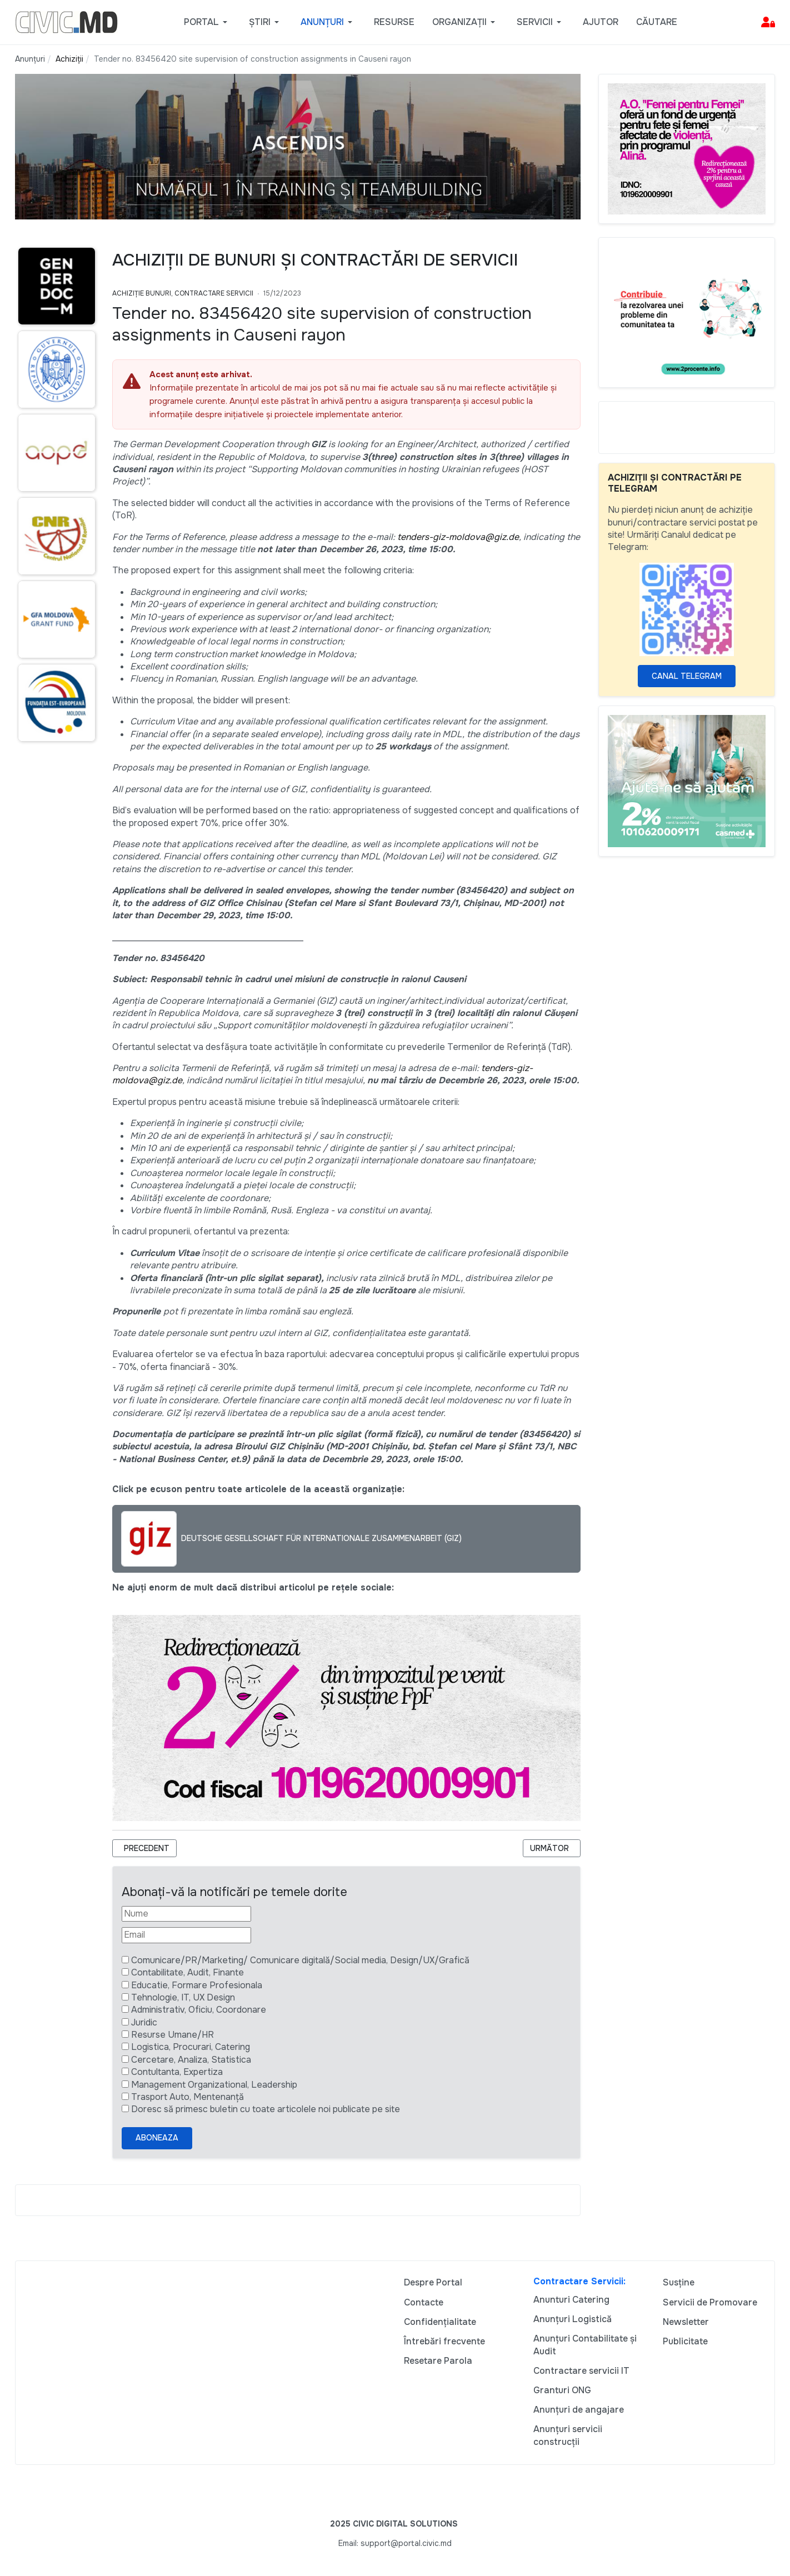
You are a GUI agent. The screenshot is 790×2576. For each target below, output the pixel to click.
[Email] (186, 1935)
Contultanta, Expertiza (177, 2072)
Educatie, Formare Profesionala (196, 1985)
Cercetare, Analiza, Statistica (191, 2059)
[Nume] (186, 1914)
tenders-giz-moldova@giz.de (458, 537)
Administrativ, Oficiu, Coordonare (198, 2009)
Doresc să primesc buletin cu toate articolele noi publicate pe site (265, 2109)
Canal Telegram (687, 676)
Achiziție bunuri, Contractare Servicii (182, 293)
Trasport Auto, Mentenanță (187, 2097)
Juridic (144, 2022)
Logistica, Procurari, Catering (190, 2047)
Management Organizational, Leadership (214, 2084)
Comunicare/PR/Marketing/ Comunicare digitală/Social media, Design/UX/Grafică (300, 1960)
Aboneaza (157, 2138)
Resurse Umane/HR (172, 2034)
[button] (207, 22)
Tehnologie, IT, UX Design (183, 1997)
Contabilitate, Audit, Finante (187, 1972)
